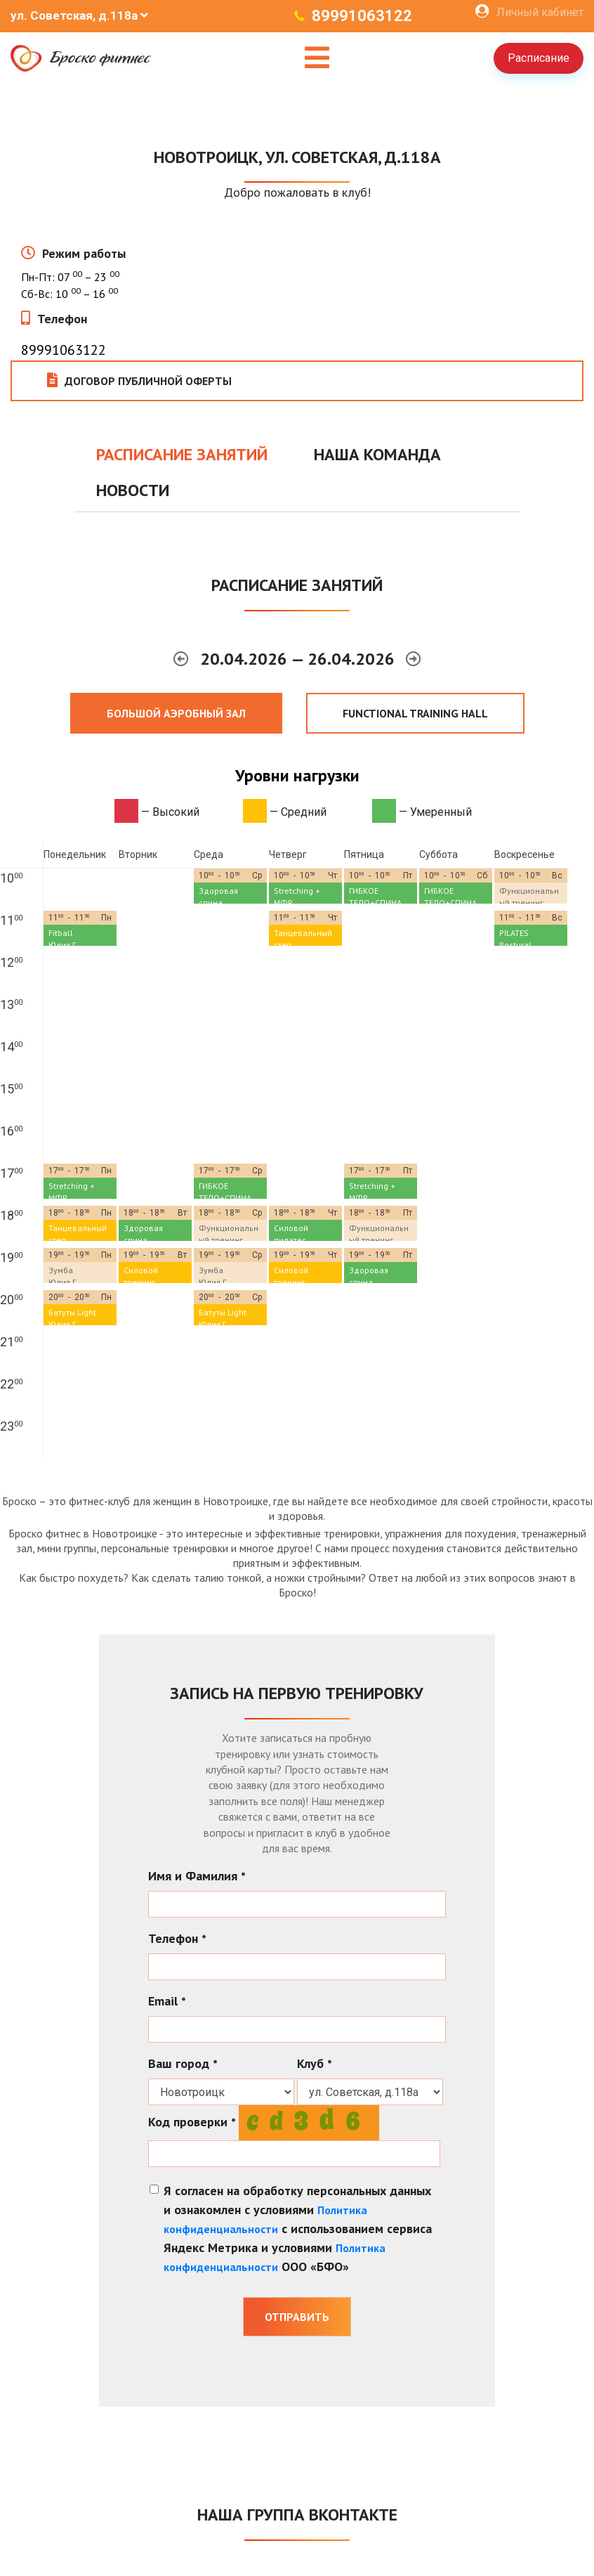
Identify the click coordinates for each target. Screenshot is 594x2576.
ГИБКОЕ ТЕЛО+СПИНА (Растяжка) (375, 903)
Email (167, 2001)
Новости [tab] (132, 490)
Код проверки (192, 2122)
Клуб (314, 2063)
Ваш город (183, 2063)
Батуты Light (72, 1312)
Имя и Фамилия (197, 1876)
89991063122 (362, 16)
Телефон (62, 319)
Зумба (60, 1270)
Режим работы (84, 253)
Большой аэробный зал (176, 713)
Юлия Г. (63, 944)
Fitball (60, 933)
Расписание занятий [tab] (182, 454)
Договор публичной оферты (139, 380)
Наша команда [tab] (377, 454)
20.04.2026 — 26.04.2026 (299, 659)
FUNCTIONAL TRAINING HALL (415, 713)
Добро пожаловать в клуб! (297, 192)
